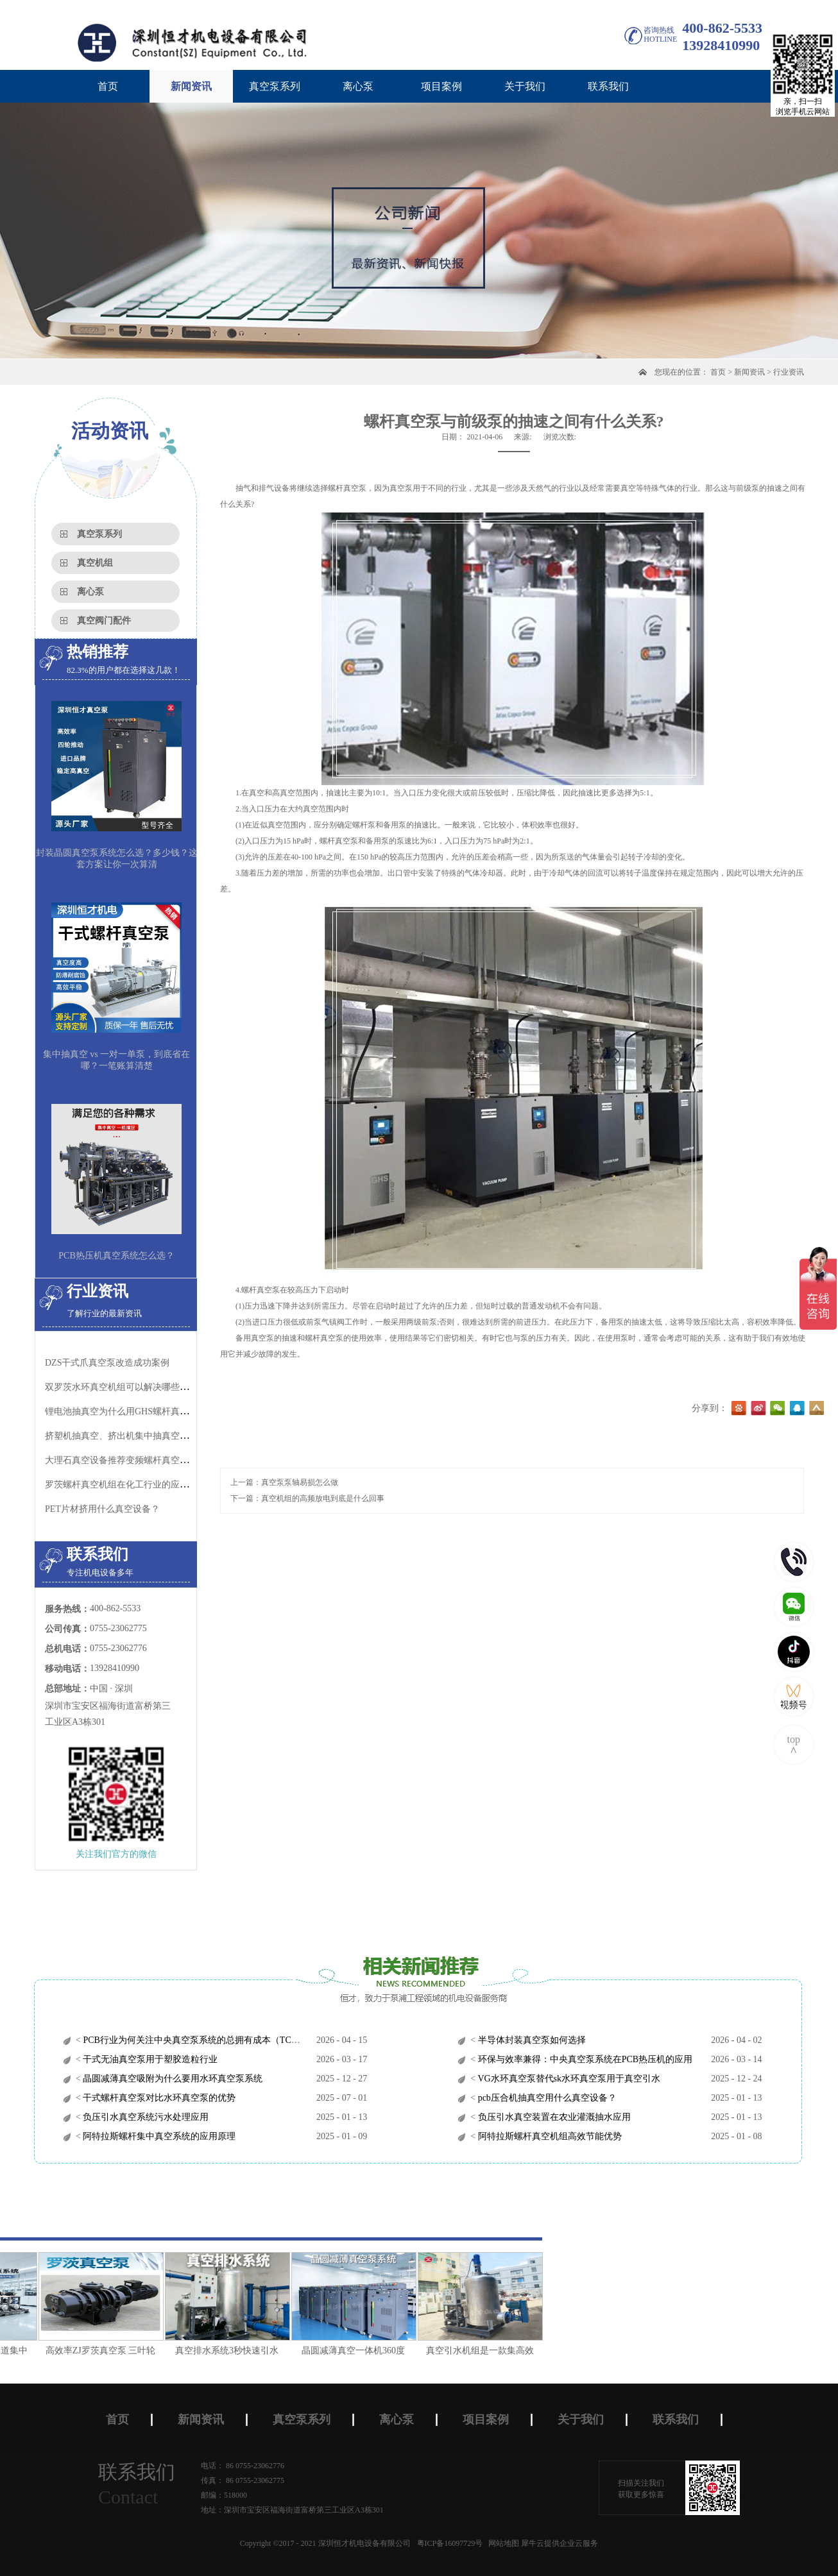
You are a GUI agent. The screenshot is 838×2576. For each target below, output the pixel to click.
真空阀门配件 (104, 620)
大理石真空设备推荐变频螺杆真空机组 (121, 1460)
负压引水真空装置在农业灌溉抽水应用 (553, 2117)
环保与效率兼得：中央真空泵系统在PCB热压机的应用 (583, 2059)
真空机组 (95, 563)
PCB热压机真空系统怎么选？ (116, 1255)
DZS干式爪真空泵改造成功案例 (107, 1363)
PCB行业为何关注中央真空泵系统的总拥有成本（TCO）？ (198, 2040)
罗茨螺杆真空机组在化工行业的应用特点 (126, 1484)
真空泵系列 (99, 534)
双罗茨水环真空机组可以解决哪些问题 (121, 1387)
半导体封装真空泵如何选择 (530, 2040)
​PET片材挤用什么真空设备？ (102, 1509)
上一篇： (284, 1482)
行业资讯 (788, 372)
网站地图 (501, 2543)
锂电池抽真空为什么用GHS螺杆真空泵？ (126, 1411)
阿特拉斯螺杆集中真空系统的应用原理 (158, 2136)
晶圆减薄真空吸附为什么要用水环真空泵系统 (172, 2078)
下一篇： (307, 1498)
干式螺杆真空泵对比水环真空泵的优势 (158, 2098)
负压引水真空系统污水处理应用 (145, 2117)
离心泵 (90, 592)
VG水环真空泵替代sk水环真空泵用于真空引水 (567, 2078)
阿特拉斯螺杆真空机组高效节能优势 (548, 2136)
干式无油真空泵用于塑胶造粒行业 (149, 2059)
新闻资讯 (749, 372)
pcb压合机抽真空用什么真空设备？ (546, 2098)
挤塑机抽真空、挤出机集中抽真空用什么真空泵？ (144, 1436)
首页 (108, 86)
